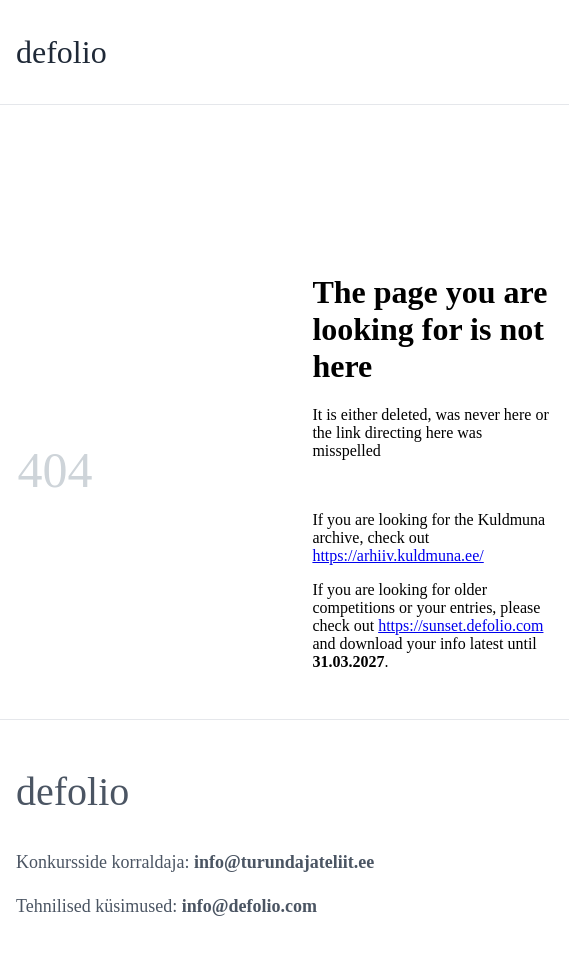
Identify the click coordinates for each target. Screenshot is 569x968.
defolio (61, 52)
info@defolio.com (249, 906)
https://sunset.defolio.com (460, 625)
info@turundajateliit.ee (284, 862)
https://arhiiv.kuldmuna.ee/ (397, 555)
